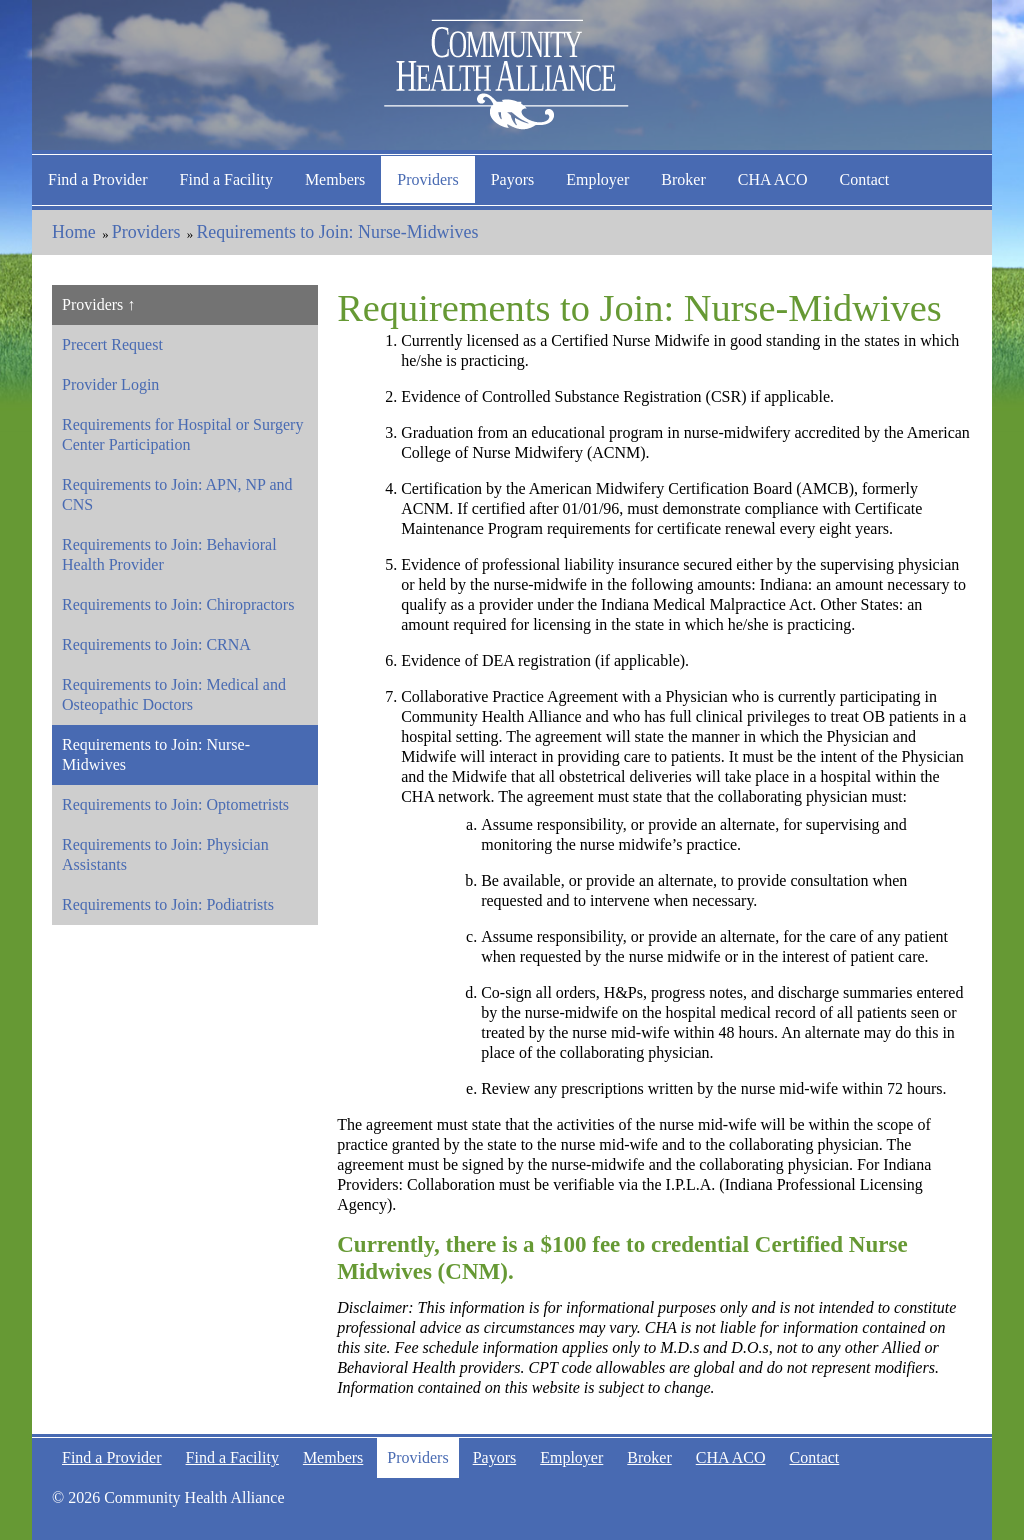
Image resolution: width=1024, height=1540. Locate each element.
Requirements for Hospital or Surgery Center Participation (182, 434)
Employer (597, 179)
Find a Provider (98, 179)
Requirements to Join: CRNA (156, 644)
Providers (427, 179)
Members (335, 179)
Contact (865, 179)
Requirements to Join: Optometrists (175, 804)
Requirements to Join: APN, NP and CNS (177, 494)
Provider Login (110, 384)
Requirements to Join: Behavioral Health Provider (169, 554)
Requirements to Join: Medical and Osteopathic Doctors (174, 694)
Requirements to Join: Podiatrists (168, 904)
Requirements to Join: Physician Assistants (165, 854)
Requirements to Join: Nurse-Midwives (337, 232)
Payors (513, 179)
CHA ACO (773, 179)
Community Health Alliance (512, 75)
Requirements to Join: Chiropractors (178, 604)
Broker (683, 179)
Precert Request (112, 344)
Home (74, 232)
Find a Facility (226, 179)
